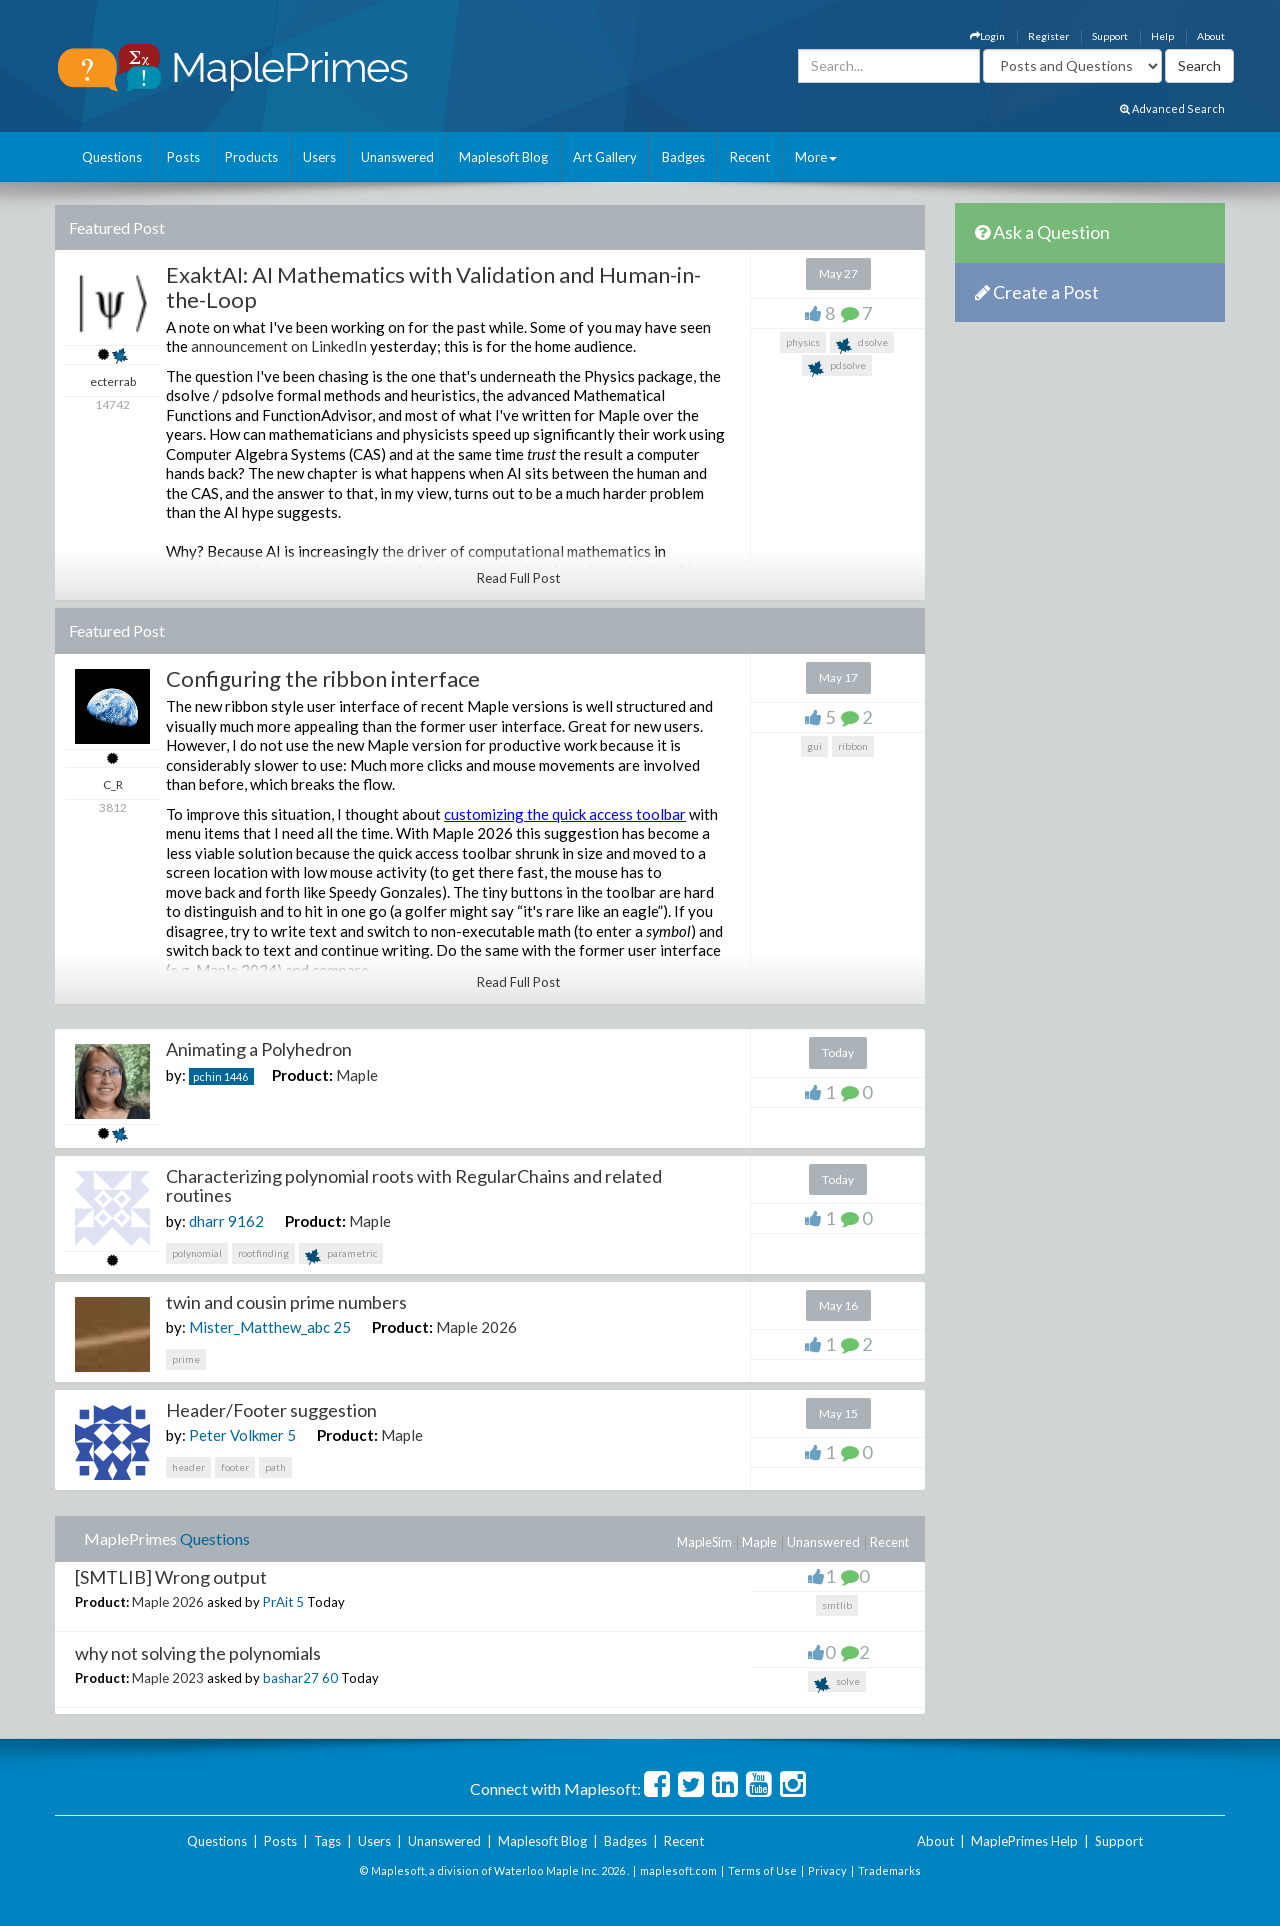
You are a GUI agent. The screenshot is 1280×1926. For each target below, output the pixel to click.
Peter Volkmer (236, 1435)
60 (330, 1678)
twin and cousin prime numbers (286, 1302)
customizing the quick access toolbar (565, 814)
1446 (236, 1076)
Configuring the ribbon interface (323, 678)
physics (803, 342)
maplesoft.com (678, 1870)
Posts (183, 157)
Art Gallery (605, 157)
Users (319, 157)
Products (251, 157)
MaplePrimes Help (1024, 1841)
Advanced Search (1172, 108)
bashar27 (291, 1678)
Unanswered (397, 157)
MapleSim (704, 1542)
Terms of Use (762, 1870)
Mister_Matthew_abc (259, 1327)
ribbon (853, 746)
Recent (750, 157)
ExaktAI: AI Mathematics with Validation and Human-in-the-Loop (433, 286)
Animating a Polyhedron (259, 1049)
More (816, 157)
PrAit (278, 1602)
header (188, 1467)
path (275, 1467)
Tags (327, 1841)
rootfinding (263, 1253)
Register (1048, 36)
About (1211, 36)
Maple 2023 (168, 1678)
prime (186, 1359)
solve (837, 1683)
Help (1162, 36)
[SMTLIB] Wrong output (171, 1577)
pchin (207, 1076)
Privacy (827, 1870)
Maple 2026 (476, 1327)
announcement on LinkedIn (279, 346)
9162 (246, 1221)
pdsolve (837, 367)
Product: (302, 1075)
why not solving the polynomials (198, 1653)
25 (342, 1327)
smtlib (837, 1605)
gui (814, 746)
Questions (112, 157)
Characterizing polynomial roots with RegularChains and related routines (414, 1186)
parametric (341, 1255)
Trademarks (889, 1870)
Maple (357, 1075)
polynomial (197, 1253)
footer (235, 1467)
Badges (683, 157)
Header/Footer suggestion (271, 1410)
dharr (207, 1221)
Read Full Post (518, 578)
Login (987, 36)
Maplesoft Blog (503, 157)
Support (1110, 36)
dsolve (862, 344)
